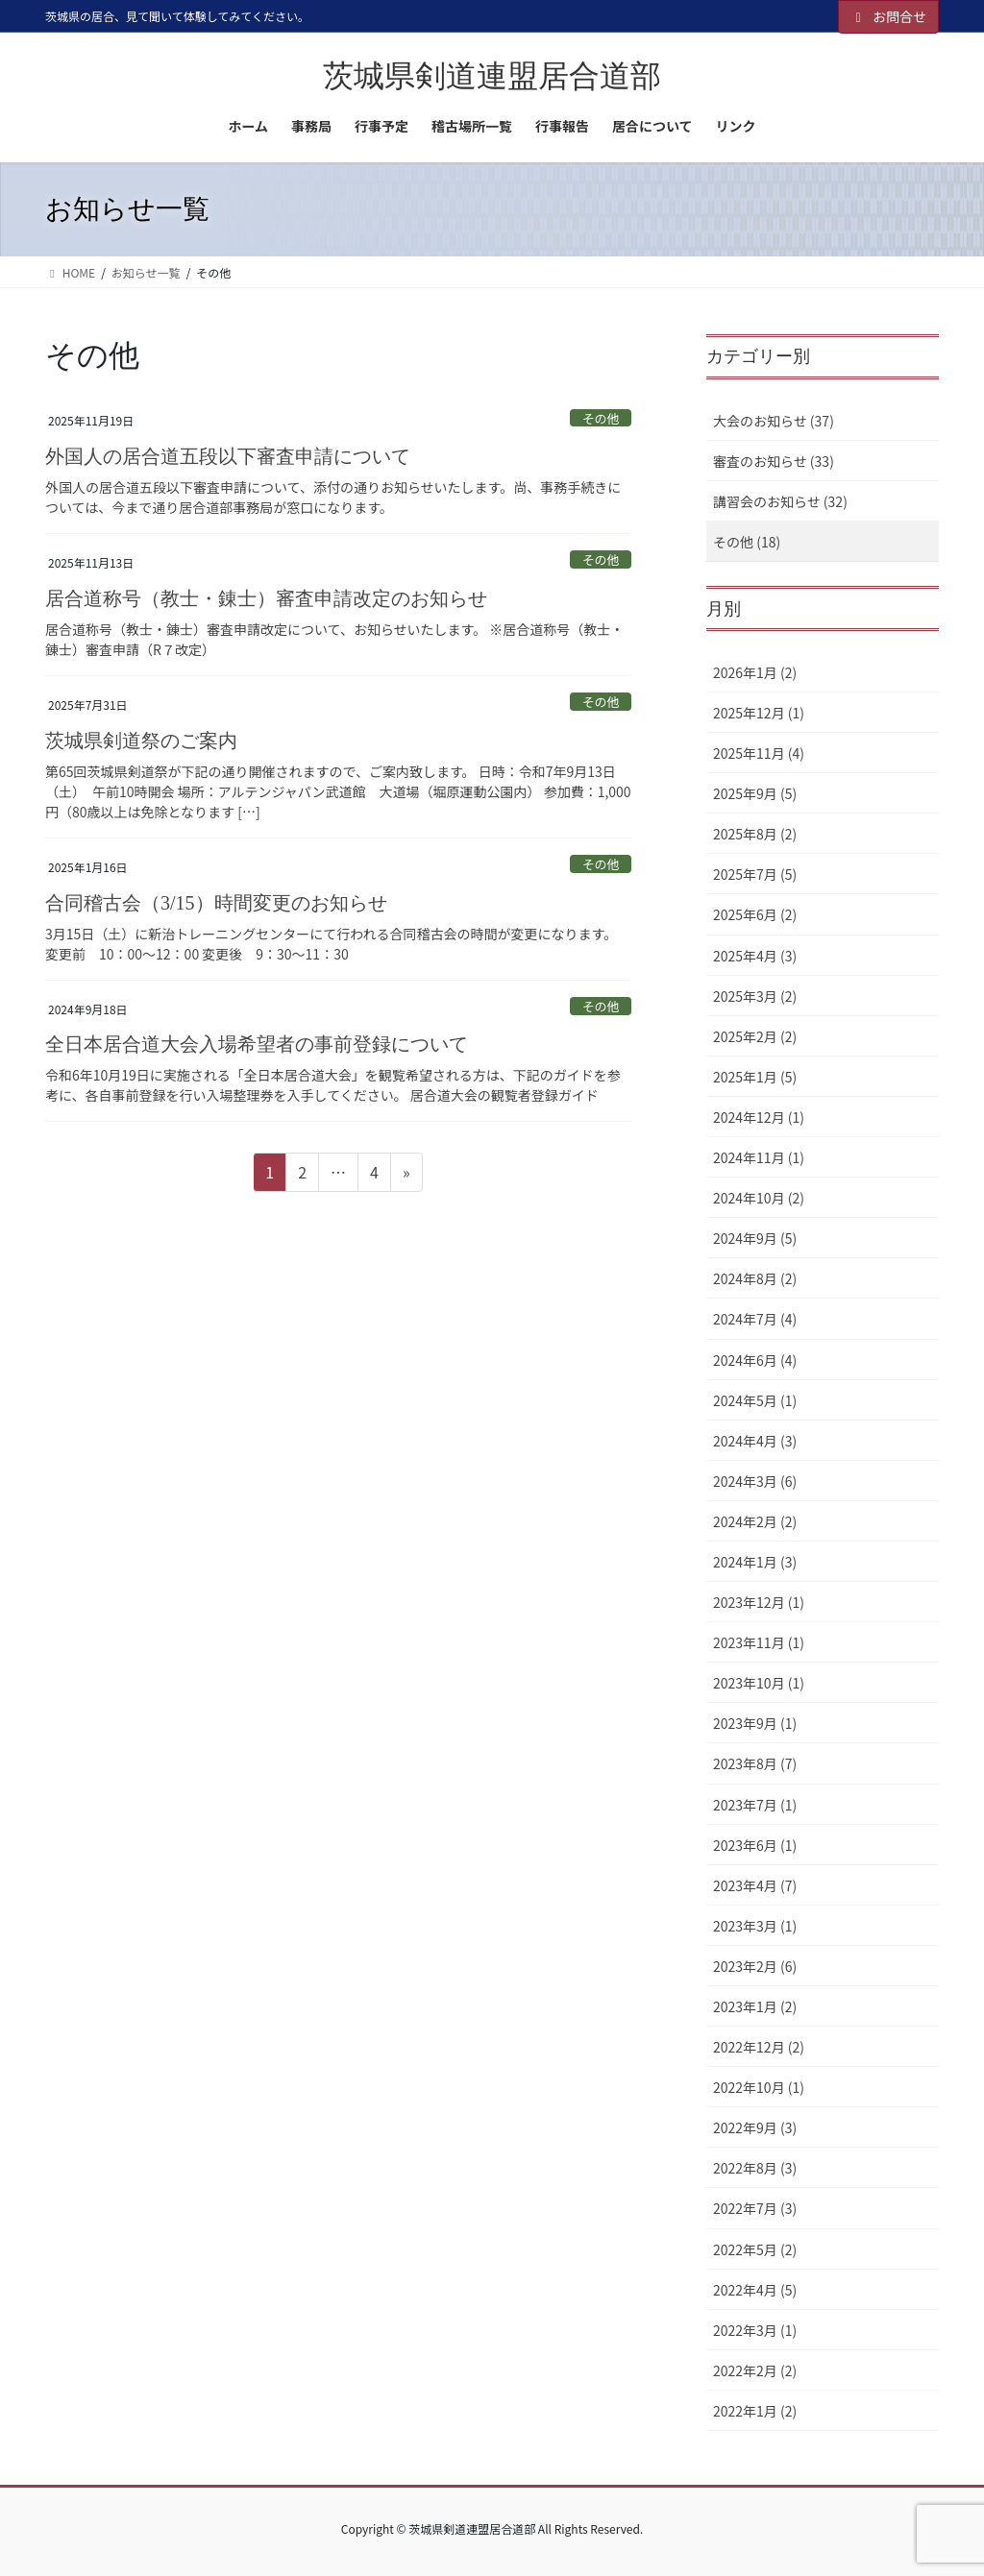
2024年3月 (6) (755, 1481)
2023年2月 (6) (755, 1966)
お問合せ (888, 16)
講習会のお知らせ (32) (780, 501)
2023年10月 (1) (758, 1682)
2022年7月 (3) (755, 2208)
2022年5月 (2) (755, 2249)
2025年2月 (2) (755, 1036)
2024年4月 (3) (755, 1440)
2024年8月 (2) (755, 1278)
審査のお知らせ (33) (773, 461)
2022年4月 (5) (755, 2289)
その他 (600, 418)
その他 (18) (746, 541)
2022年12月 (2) (758, 2046)
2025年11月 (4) (758, 753)
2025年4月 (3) (755, 955)
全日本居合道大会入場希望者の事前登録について (256, 1044)
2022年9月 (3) (755, 2127)
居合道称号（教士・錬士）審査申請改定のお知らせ (266, 598)
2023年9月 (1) (755, 1723)
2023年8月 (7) (755, 1763)
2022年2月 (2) (755, 2370)
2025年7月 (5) (755, 874)
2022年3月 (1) (755, 2330)
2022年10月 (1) (758, 2087)
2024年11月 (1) (758, 1157)
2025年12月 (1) (758, 712)
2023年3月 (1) (755, 1925)
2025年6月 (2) (755, 914)
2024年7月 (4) (755, 1318)
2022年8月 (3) (755, 2167)
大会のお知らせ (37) (773, 420)
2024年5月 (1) (755, 1400)
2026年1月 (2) (755, 672)
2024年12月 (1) (758, 1117)
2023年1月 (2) (755, 2006)
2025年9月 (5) (755, 793)
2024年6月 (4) (755, 1360)
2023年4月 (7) (755, 1885)
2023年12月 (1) (758, 1602)
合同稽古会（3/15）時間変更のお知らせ (216, 902)
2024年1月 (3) (755, 1561)
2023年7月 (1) (755, 1804)
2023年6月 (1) (755, 1845)
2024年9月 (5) (755, 1238)
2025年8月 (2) (755, 833)
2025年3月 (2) (755, 996)
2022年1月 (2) (755, 2410)
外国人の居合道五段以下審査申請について (227, 456)
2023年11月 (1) (758, 1642)
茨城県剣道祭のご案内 (141, 740)
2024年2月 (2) (755, 1521)
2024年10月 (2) (758, 1197)
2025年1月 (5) (755, 1076)
